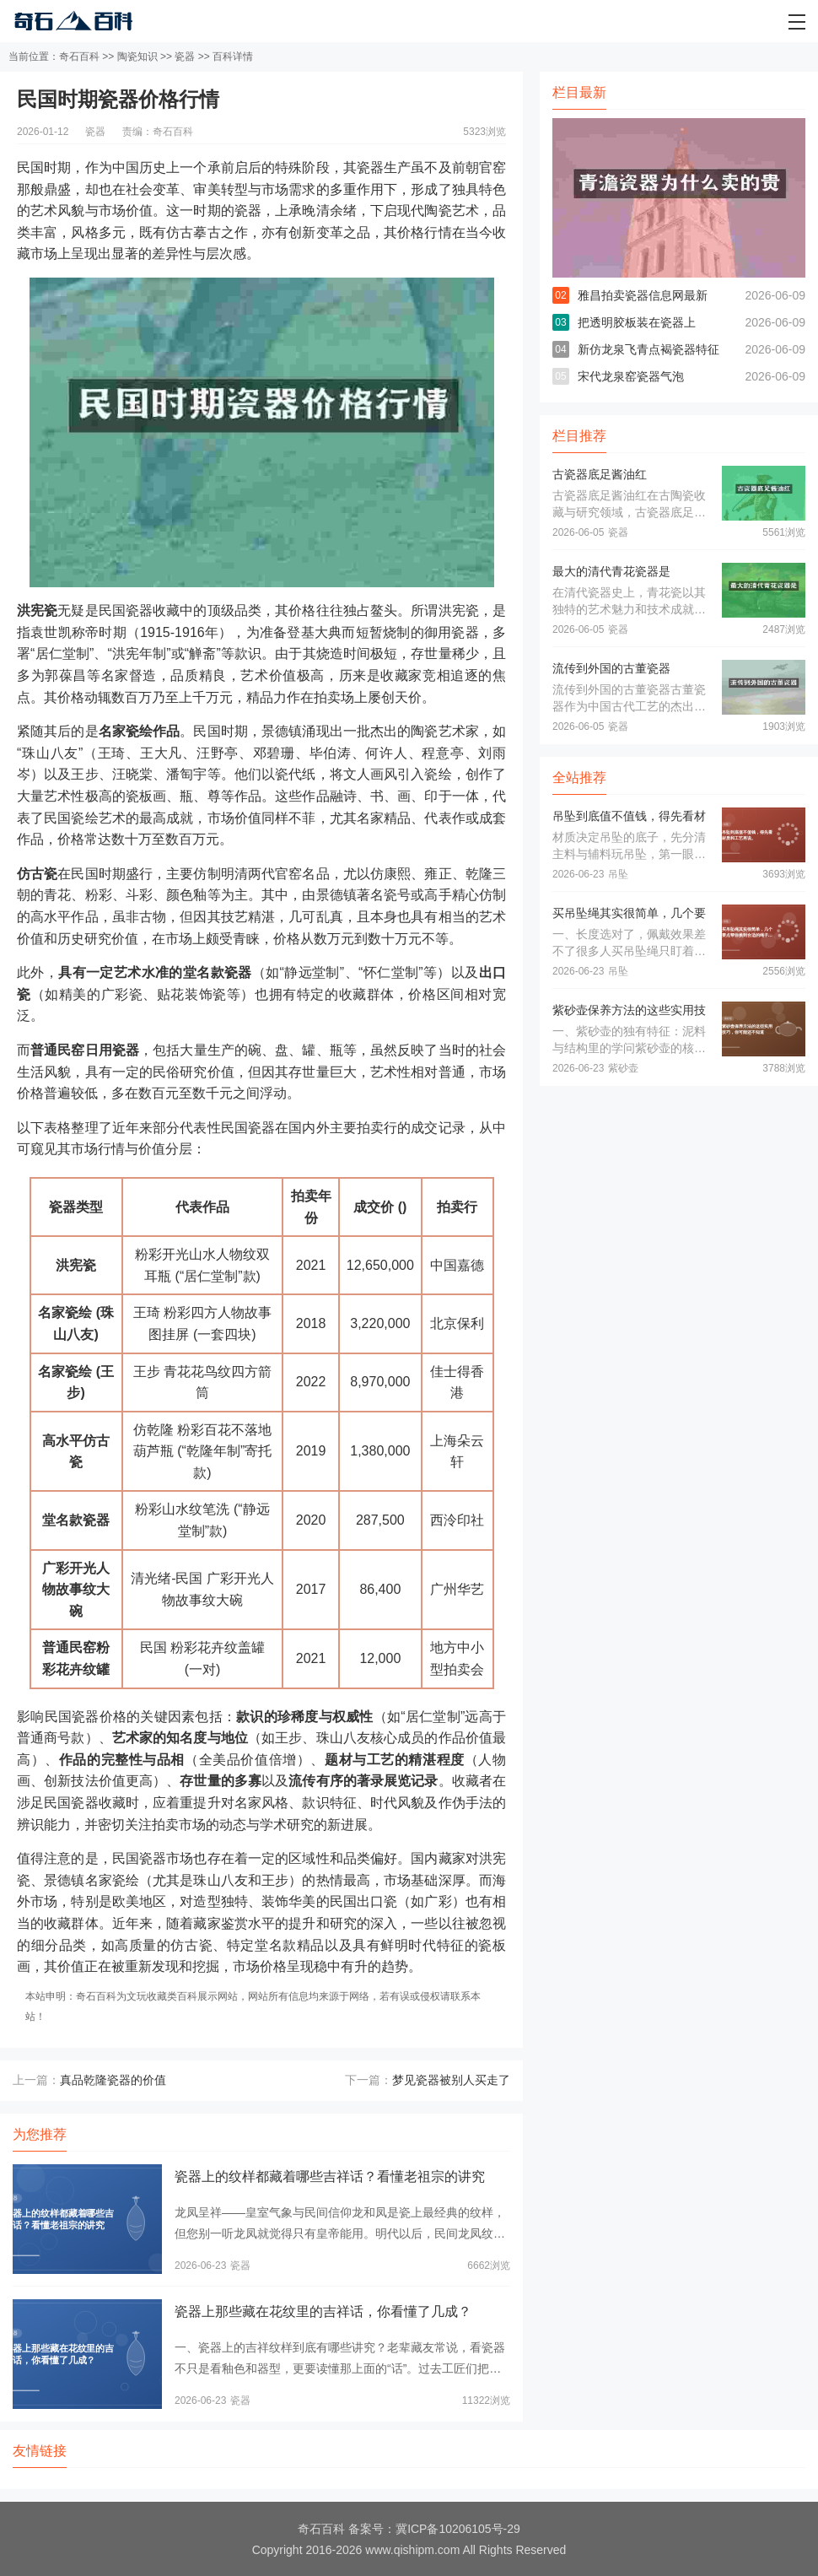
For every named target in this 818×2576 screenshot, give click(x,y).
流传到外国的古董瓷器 (611, 668)
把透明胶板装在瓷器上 (637, 322)
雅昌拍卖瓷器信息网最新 (643, 295)
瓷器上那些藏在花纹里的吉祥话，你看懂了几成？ (323, 2311)
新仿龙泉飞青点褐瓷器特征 (648, 349)
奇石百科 (79, 56)
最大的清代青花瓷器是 (611, 571)
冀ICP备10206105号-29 (458, 2528)
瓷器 (185, 56)
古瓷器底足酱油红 (599, 474)
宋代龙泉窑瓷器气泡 (631, 376)
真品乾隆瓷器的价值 (113, 2080)
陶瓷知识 (137, 56)
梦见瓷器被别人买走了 (451, 2080)
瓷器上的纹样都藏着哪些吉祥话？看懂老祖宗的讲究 (330, 2176)
